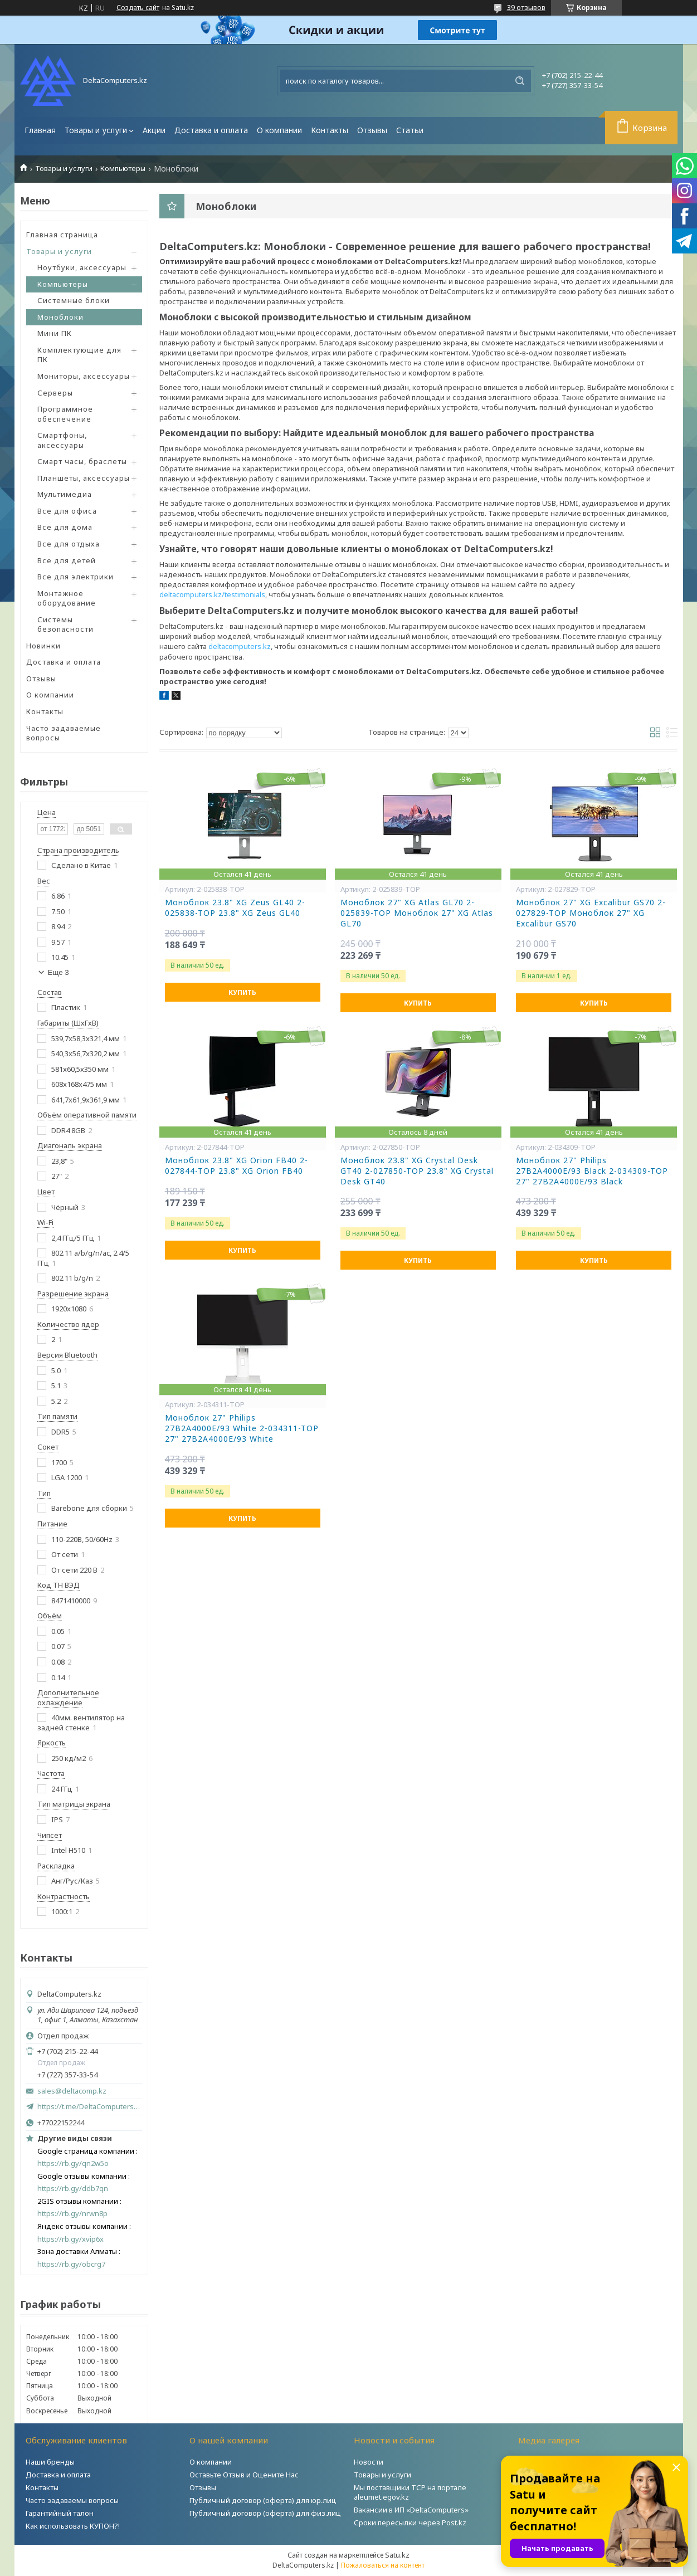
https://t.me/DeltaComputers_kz (89, 2106)
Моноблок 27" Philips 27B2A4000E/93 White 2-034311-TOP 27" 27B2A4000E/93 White (242, 1428)
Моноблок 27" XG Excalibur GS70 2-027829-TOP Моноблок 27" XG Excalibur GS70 (591, 913)
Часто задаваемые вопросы (63, 733)
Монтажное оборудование (66, 598)
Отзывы (372, 130)
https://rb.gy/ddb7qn (72, 2188)
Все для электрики (75, 577)
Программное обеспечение (65, 414)
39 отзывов (526, 7)
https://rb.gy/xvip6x (70, 2239)
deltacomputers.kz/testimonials (212, 594)
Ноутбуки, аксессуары (81, 267)
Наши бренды (50, 2462)
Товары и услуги (96, 130)
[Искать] (520, 81)
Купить (242, 992)
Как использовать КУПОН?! (73, 2526)
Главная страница (62, 235)
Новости (368, 2462)
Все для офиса (67, 511)
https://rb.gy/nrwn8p (72, 2213)
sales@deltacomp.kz (71, 2091)
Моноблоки (60, 317)
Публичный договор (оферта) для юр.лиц (263, 2500)
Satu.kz (397, 2555)
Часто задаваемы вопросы (72, 2500)
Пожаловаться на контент (383, 2565)
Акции (154, 130)
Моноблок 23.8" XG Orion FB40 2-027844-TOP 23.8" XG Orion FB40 (236, 1165)
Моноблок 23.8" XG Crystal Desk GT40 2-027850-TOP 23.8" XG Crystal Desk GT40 (417, 1171)
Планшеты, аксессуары (83, 478)
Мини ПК (54, 333)
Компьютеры (122, 168)
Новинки (43, 646)
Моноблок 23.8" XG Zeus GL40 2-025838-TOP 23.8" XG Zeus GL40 (235, 907)
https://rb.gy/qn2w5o (73, 2163)
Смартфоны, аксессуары (62, 440)
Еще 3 (58, 972)
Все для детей (66, 560)
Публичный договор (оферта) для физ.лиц (265, 2513)
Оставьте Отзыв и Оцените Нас (244, 2475)
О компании (279, 130)
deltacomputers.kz (239, 646)
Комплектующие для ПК (79, 355)
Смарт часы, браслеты (82, 461)
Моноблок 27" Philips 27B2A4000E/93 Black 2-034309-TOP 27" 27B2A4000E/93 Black (592, 1171)
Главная (40, 130)
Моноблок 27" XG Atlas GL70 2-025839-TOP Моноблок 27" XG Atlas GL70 (416, 913)
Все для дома (64, 527)
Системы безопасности (65, 624)
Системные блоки (73, 300)
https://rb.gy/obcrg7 (71, 2264)
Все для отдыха (68, 544)
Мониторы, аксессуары (83, 376)
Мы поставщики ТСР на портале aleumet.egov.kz (410, 2492)
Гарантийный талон (60, 2513)
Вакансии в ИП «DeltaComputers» (411, 2510)
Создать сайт (137, 8)
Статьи (409, 130)
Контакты (329, 130)
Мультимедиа (64, 494)
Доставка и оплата (211, 130)
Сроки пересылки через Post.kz (410, 2523)
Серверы (55, 393)
